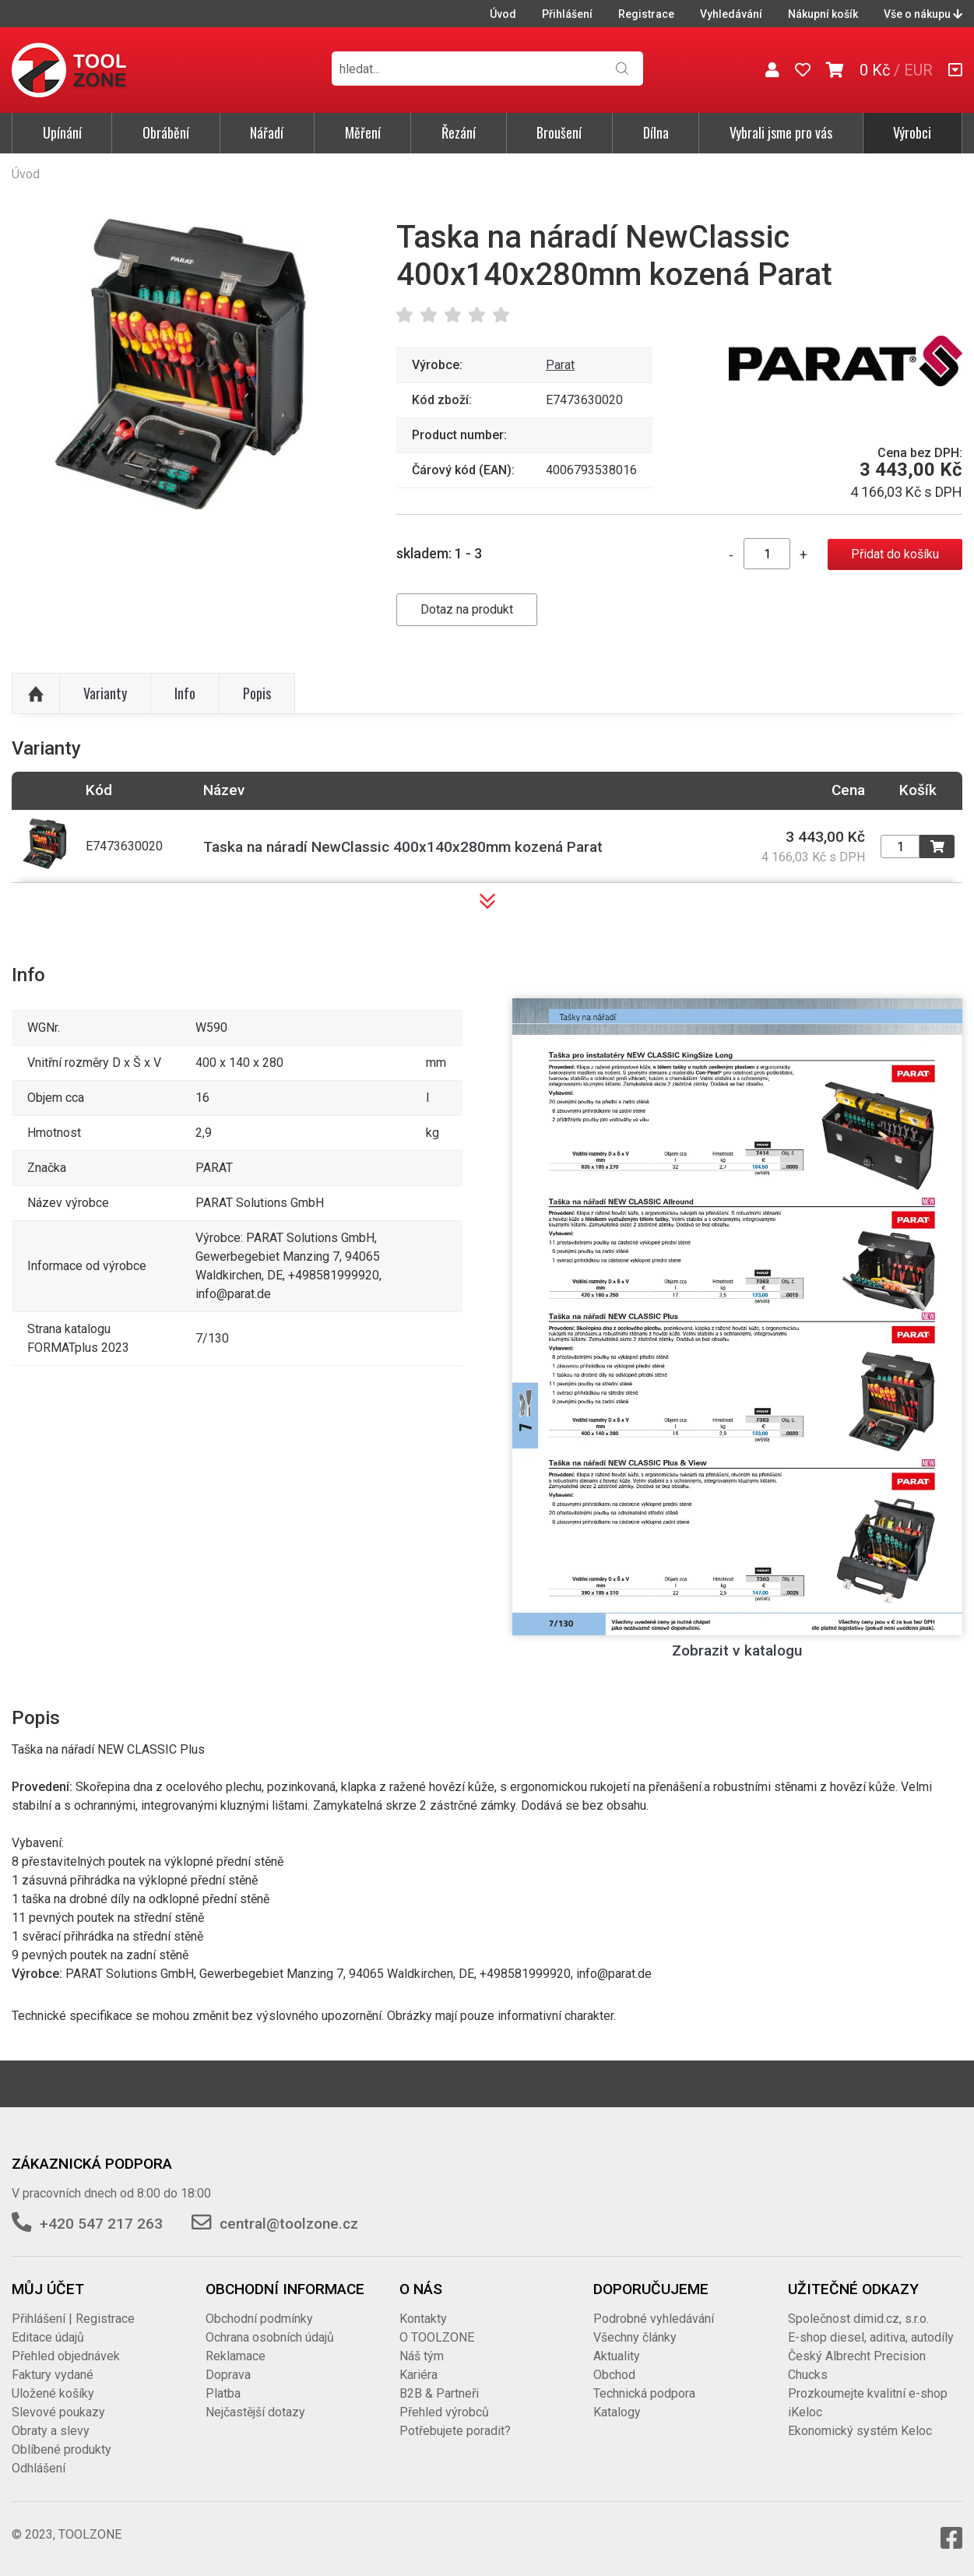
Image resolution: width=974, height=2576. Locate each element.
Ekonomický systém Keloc (860, 2430)
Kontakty (423, 2318)
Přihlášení (567, 14)
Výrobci (912, 132)
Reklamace (235, 2356)
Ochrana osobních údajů (270, 2337)
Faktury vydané (52, 2374)
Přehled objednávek (66, 2356)
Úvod (503, 14)
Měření (363, 132)
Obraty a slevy (51, 2430)
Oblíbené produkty (61, 2449)
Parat (560, 364)
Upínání (62, 132)
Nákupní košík (823, 14)
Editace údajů (48, 2337)
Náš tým (421, 2356)
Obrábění (165, 132)
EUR (918, 70)
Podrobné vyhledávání (653, 2318)
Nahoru (35, 694)
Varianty (105, 693)
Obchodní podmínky (259, 2318)
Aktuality (616, 2356)
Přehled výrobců (444, 2412)
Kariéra (418, 2374)
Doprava (228, 2374)
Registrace (646, 14)
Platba (223, 2393)
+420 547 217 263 (101, 2224)
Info (184, 693)
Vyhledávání (731, 14)
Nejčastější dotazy (255, 2412)
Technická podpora (644, 2393)
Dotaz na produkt (466, 609)
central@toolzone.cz (289, 2224)
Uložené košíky (53, 2393)
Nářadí (266, 132)
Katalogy (617, 2412)
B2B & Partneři (439, 2393)
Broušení (559, 132)
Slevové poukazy (58, 2412)
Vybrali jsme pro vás (781, 132)
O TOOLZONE (436, 2337)
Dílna (656, 132)
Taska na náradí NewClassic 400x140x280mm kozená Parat (403, 847)
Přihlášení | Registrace (73, 2318)
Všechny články (635, 2337)
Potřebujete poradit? (455, 2430)
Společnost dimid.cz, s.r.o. (858, 2318)
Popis (257, 693)
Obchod (614, 2374)
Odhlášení (38, 2468)
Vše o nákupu (923, 14)
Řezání (458, 132)
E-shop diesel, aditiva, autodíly (871, 2337)
